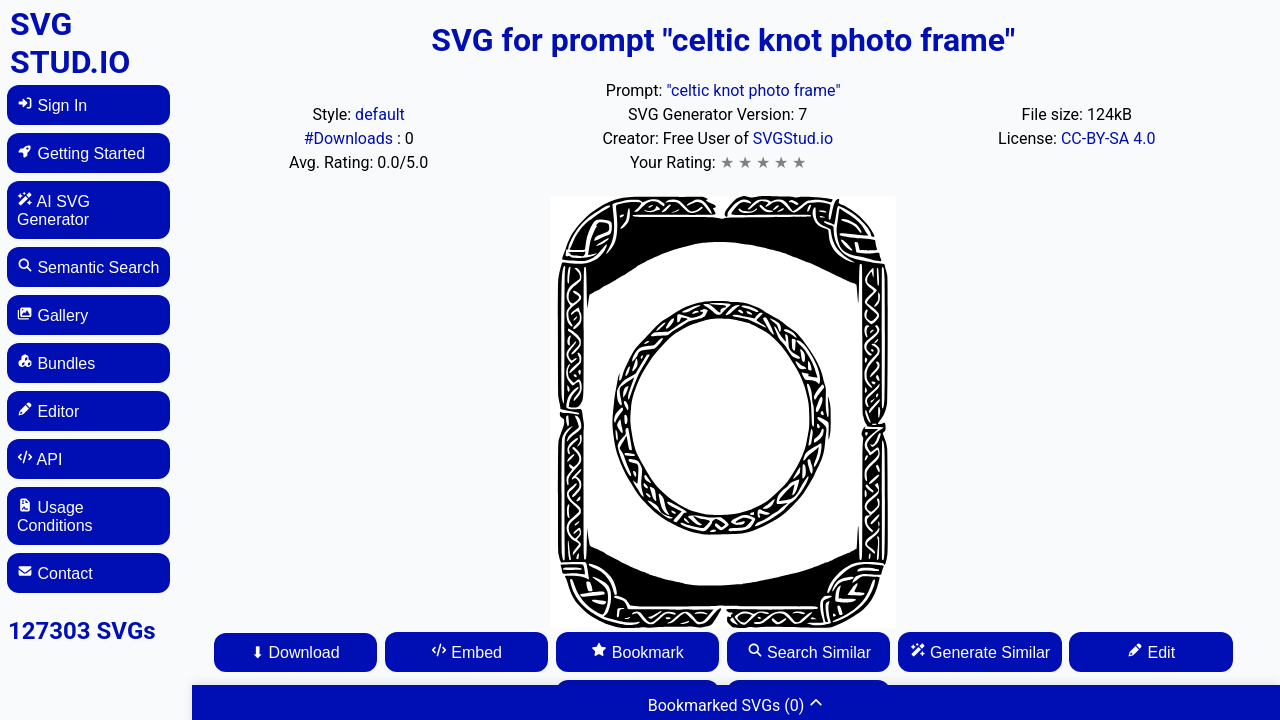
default (380, 114)
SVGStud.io (793, 138)
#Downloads (350, 138)
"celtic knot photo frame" (753, 90)
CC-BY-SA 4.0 (1108, 138)
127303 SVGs (82, 631)
